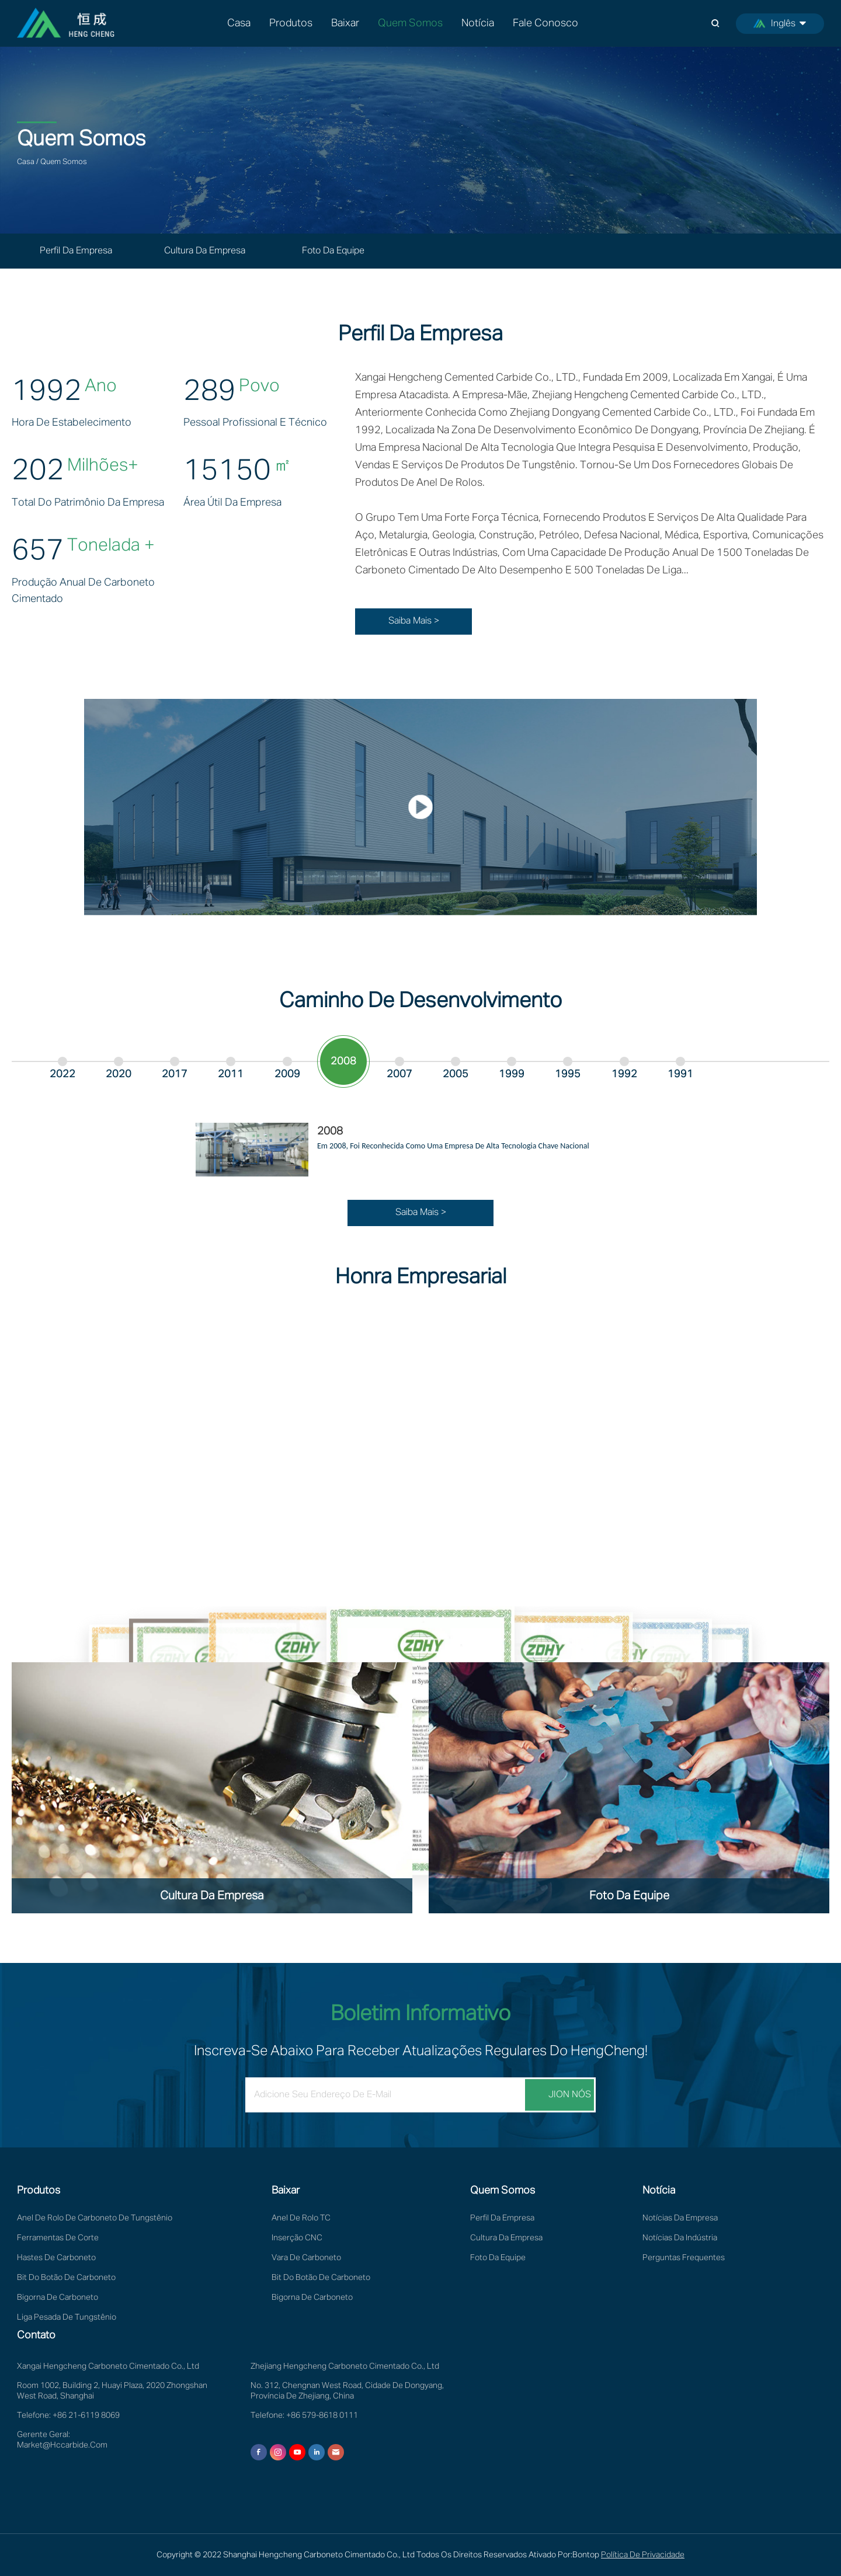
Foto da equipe (333, 251)
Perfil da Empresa (76, 251)
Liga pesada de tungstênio (66, 2317)
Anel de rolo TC (301, 2218)
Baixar (345, 23)
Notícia (477, 23)
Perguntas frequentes (683, 2258)
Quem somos (410, 23)
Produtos (290, 23)
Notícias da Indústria (679, 2238)
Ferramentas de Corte (58, 2238)
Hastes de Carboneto (56, 2258)
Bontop (585, 2555)
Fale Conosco (545, 23)
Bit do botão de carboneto (66, 2278)
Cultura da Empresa (204, 251)
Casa (239, 23)
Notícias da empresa (680, 2218)
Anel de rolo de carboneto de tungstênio (94, 2218)
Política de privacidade (642, 2555)
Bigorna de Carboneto (57, 2297)
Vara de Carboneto (306, 2258)
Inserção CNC (297, 2238)
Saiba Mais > (413, 621)
